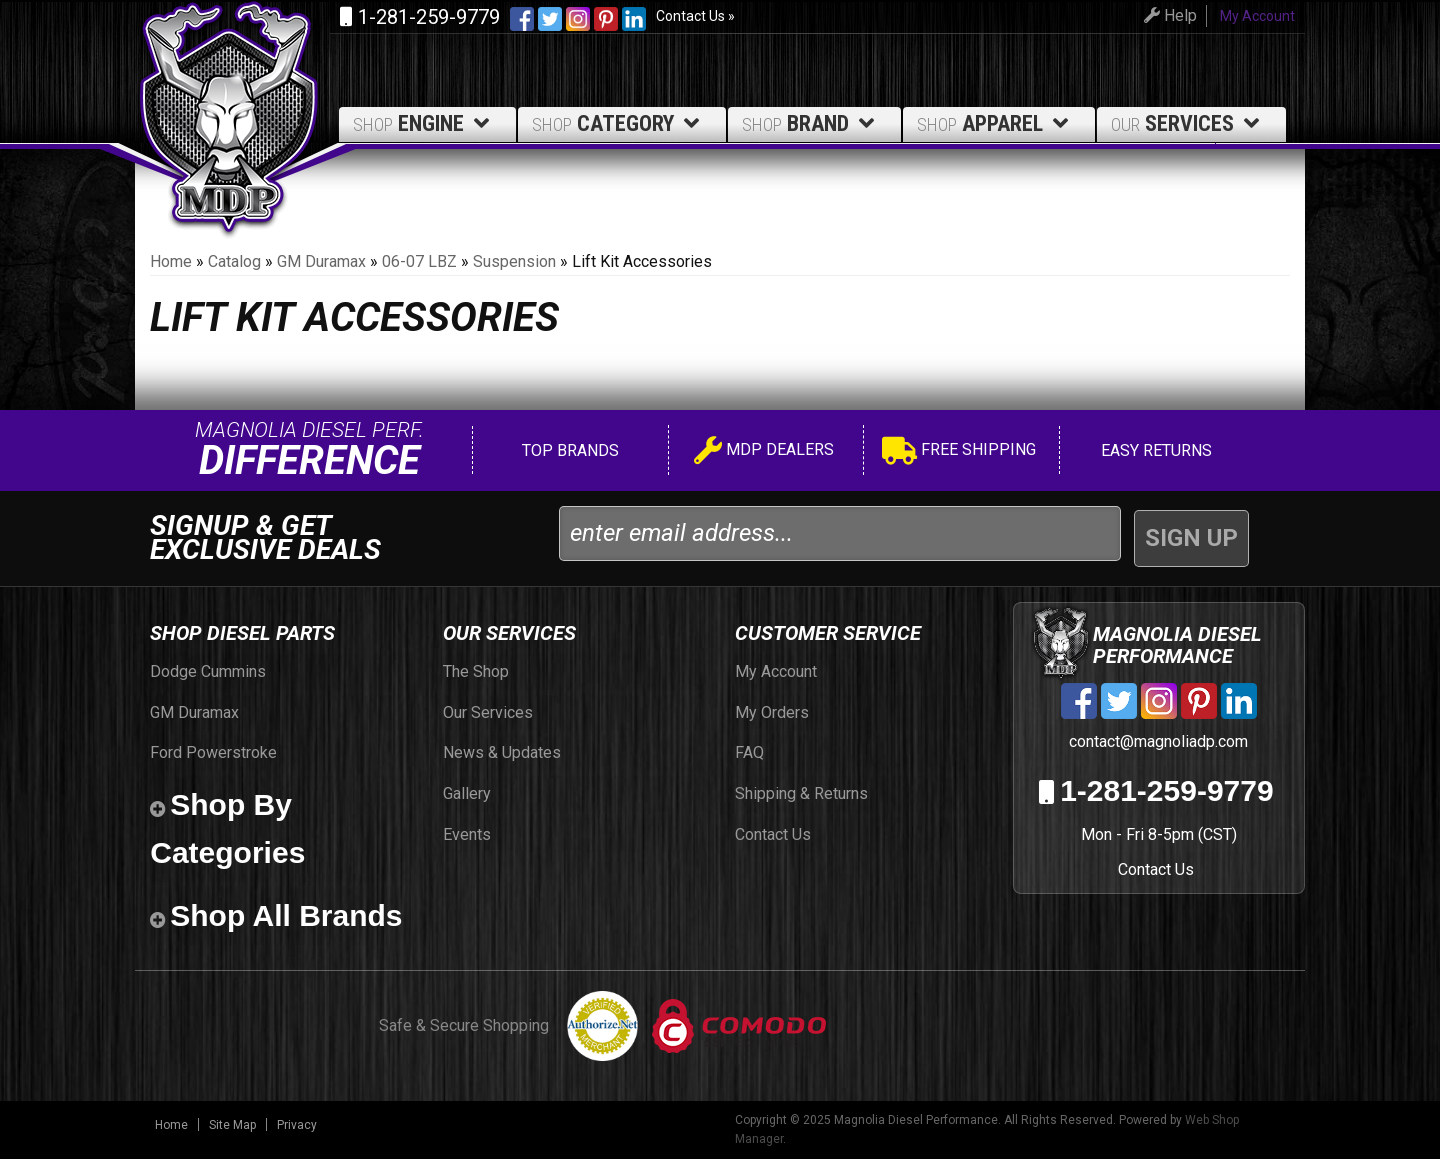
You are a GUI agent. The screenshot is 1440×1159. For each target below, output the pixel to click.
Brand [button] (811, 123)
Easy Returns (1154, 450)
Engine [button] (424, 123)
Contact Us (1156, 869)
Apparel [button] (996, 123)
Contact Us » (695, 16)
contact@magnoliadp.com (1156, 741)
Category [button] (619, 123)
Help (1162, 15)
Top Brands (568, 450)
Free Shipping (959, 452)
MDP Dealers (764, 452)
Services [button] (1188, 123)
